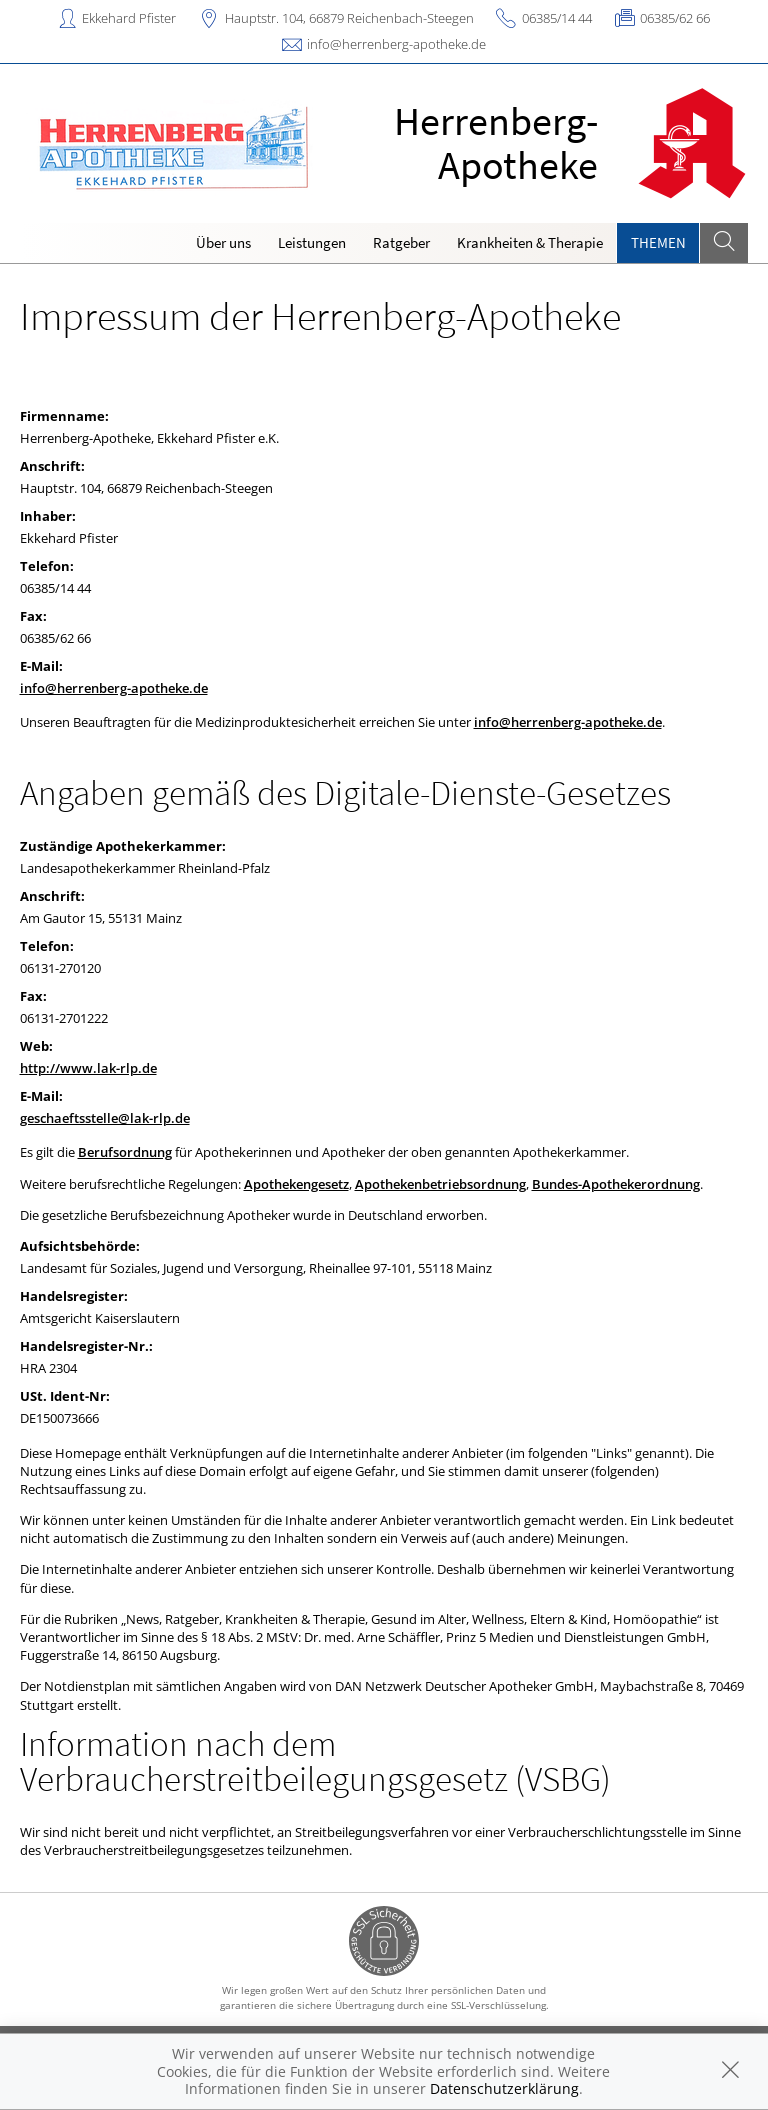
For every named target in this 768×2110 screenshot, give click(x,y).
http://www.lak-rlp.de (88, 1068)
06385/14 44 (557, 18)
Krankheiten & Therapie (530, 242)
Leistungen (312, 242)
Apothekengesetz (296, 1184)
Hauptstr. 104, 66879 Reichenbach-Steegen (349, 18)
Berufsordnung (125, 1152)
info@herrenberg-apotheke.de (396, 44)
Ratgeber (401, 242)
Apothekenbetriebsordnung (440, 1184)
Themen (658, 242)
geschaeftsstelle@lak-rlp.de (105, 1118)
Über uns (223, 242)
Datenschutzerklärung (504, 2088)
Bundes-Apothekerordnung (616, 1184)
